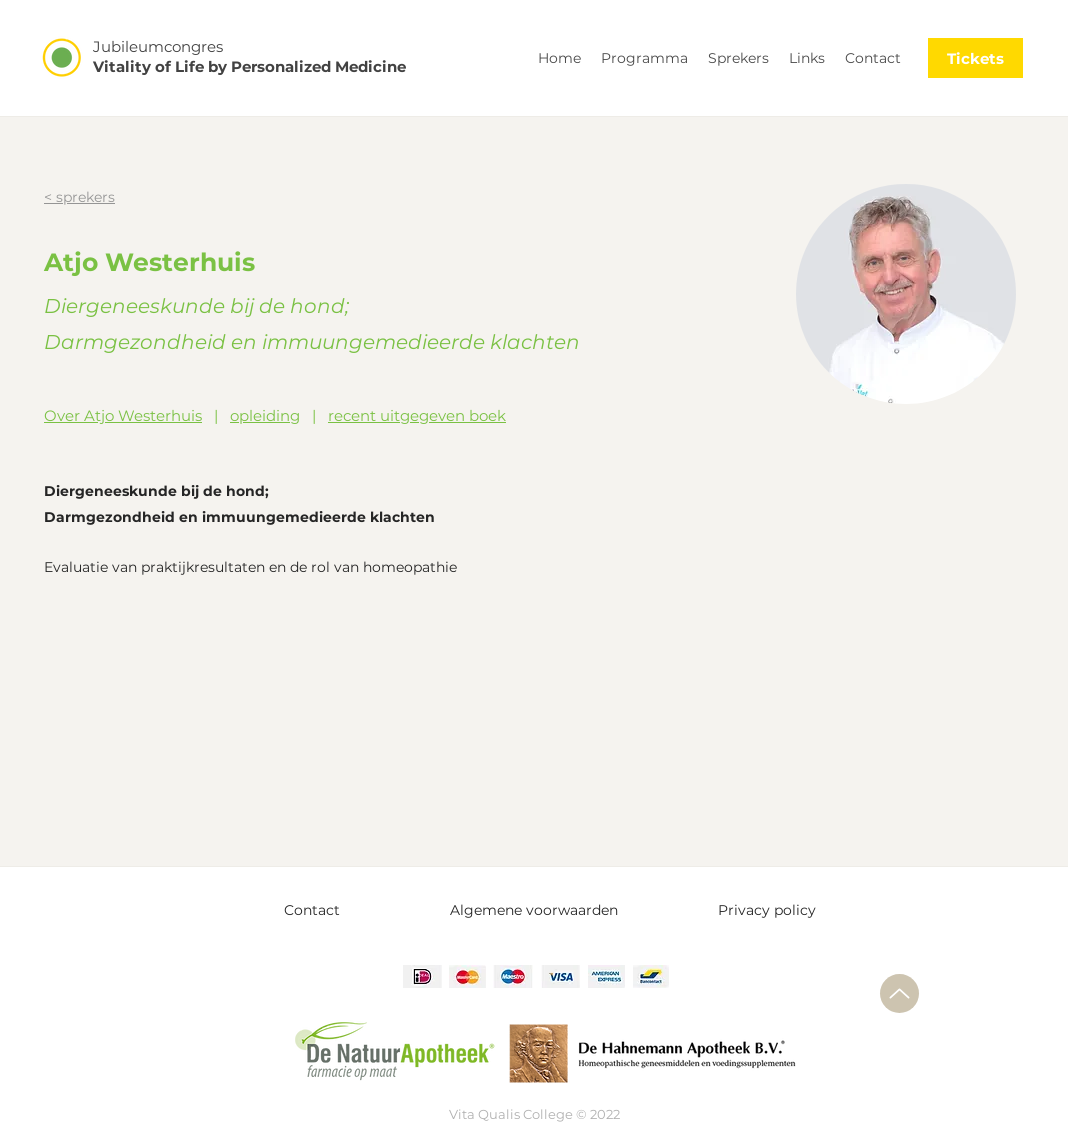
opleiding (265, 415)
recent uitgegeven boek (417, 415)
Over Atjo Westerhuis (123, 415)
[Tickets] (975, 58)
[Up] (899, 993)
